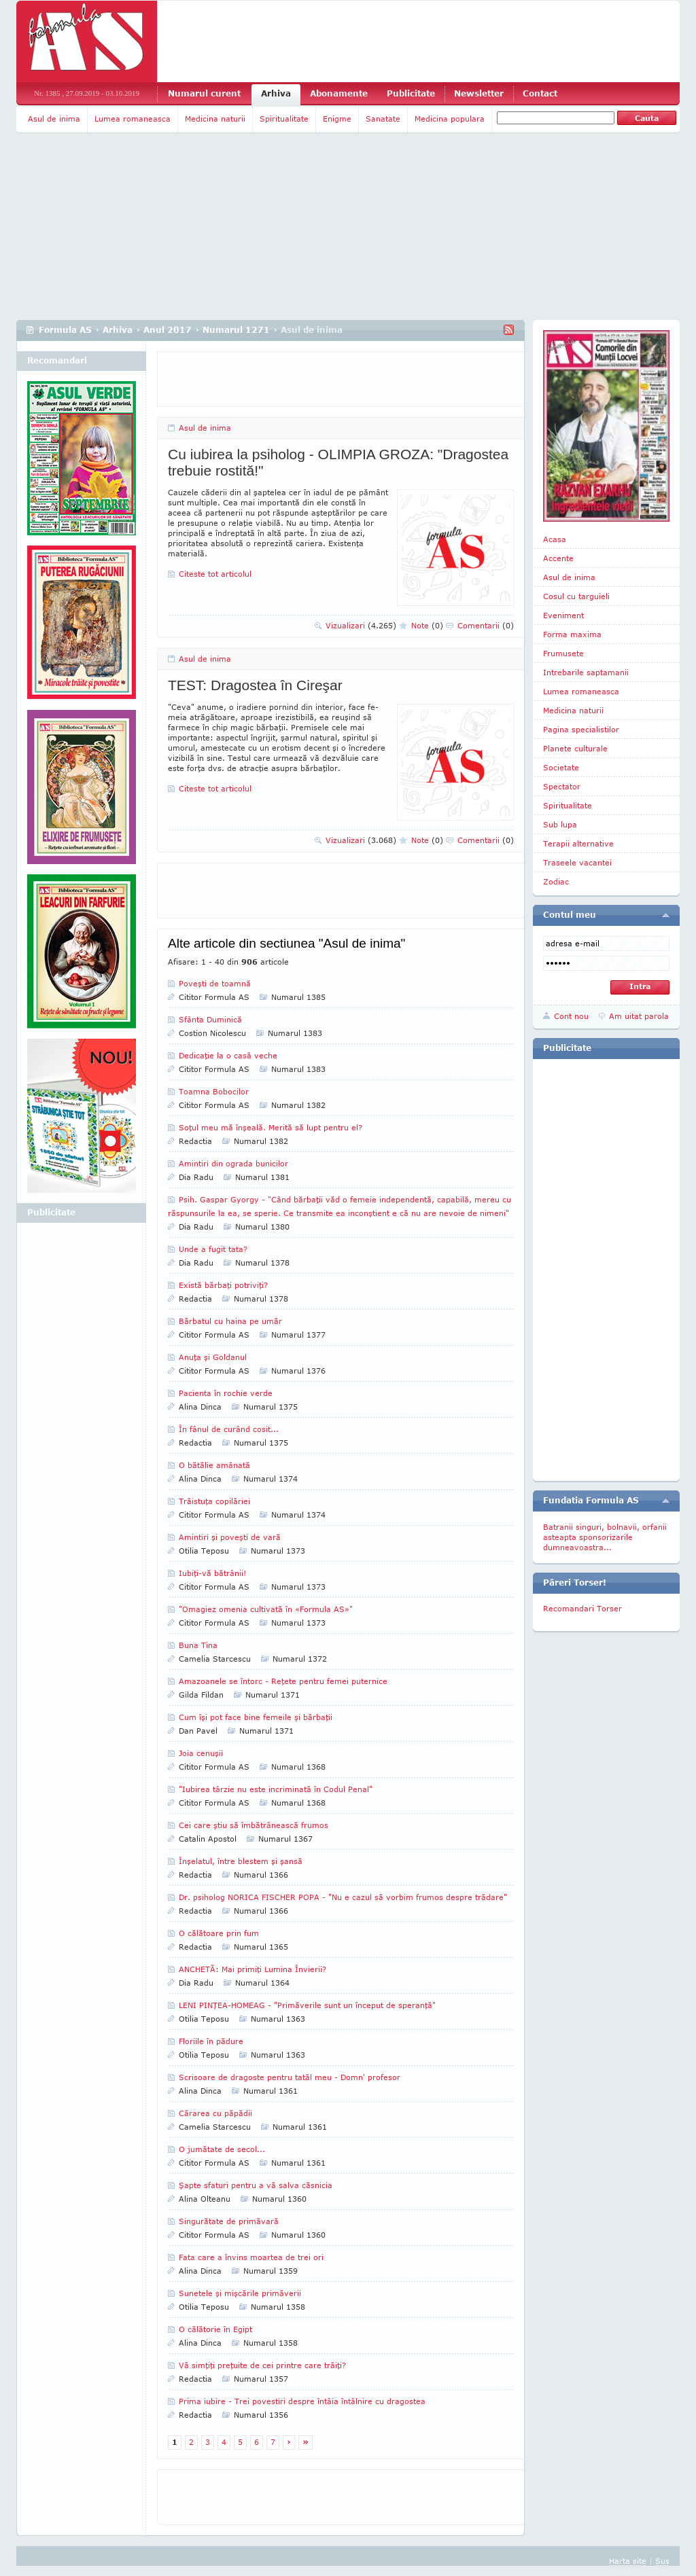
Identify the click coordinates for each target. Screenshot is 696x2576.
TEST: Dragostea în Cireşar (255, 685)
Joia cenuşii (201, 1753)
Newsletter (479, 93)
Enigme (337, 118)
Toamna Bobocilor (214, 1091)
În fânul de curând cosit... (229, 1429)
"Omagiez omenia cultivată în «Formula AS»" (266, 1609)
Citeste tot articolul (215, 573)
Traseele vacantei (577, 862)
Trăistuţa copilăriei (214, 1501)
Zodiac (556, 881)
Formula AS (65, 330)
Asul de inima (54, 118)
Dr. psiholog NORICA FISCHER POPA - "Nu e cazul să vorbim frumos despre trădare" (343, 1897)
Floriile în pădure (211, 2041)
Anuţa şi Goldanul (213, 1357)
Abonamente (339, 93)
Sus (662, 2560)
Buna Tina (198, 1645)
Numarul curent (204, 93)
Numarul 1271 (236, 330)
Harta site (627, 2560)
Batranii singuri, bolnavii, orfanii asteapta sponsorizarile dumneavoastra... (605, 1537)
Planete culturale (575, 748)
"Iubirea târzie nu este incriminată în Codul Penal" (275, 1789)
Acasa (554, 539)
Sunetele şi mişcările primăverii (240, 2293)
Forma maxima (572, 634)
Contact (540, 93)
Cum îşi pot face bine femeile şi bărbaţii (255, 1717)
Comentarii (485, 625)
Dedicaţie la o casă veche (228, 1055)
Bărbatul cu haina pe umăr (230, 1321)
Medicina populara (450, 118)
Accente (558, 558)
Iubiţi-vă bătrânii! (212, 1573)
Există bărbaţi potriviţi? (223, 1285)
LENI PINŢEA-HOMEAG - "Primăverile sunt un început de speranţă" (307, 2005)
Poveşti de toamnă (215, 983)
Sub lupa (560, 824)
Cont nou (571, 1016)
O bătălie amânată (214, 1465)
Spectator (561, 786)
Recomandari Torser (582, 1608)
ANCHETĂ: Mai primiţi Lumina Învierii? (252, 1969)
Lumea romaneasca (132, 118)
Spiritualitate (284, 118)
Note (427, 625)
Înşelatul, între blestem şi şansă (240, 1861)
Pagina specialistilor (581, 729)
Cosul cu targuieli (576, 596)
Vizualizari (361, 625)
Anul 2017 (167, 330)
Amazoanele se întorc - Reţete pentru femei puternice (283, 1681)
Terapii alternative (578, 843)
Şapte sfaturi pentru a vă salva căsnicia (255, 2185)
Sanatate (383, 118)
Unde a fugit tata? (213, 1249)
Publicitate (411, 93)
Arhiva (276, 93)
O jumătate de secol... (222, 2149)
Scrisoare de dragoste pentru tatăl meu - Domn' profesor (289, 2077)
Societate (561, 767)
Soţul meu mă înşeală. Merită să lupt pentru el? (270, 1127)
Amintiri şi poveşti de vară (230, 1537)
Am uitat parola (639, 1016)
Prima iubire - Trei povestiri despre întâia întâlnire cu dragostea (302, 2401)
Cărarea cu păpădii (215, 2113)
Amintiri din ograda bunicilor (233, 1163)
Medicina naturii (215, 118)
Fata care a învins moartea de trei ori (251, 2257)
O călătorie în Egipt (215, 2329)
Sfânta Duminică (210, 1019)
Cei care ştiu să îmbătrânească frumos (253, 1825)
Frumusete (563, 653)
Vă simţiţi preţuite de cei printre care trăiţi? (262, 2365)
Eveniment (563, 615)
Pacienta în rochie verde (226, 1393)
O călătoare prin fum (219, 1933)
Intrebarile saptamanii (586, 672)
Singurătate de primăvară (229, 2221)
